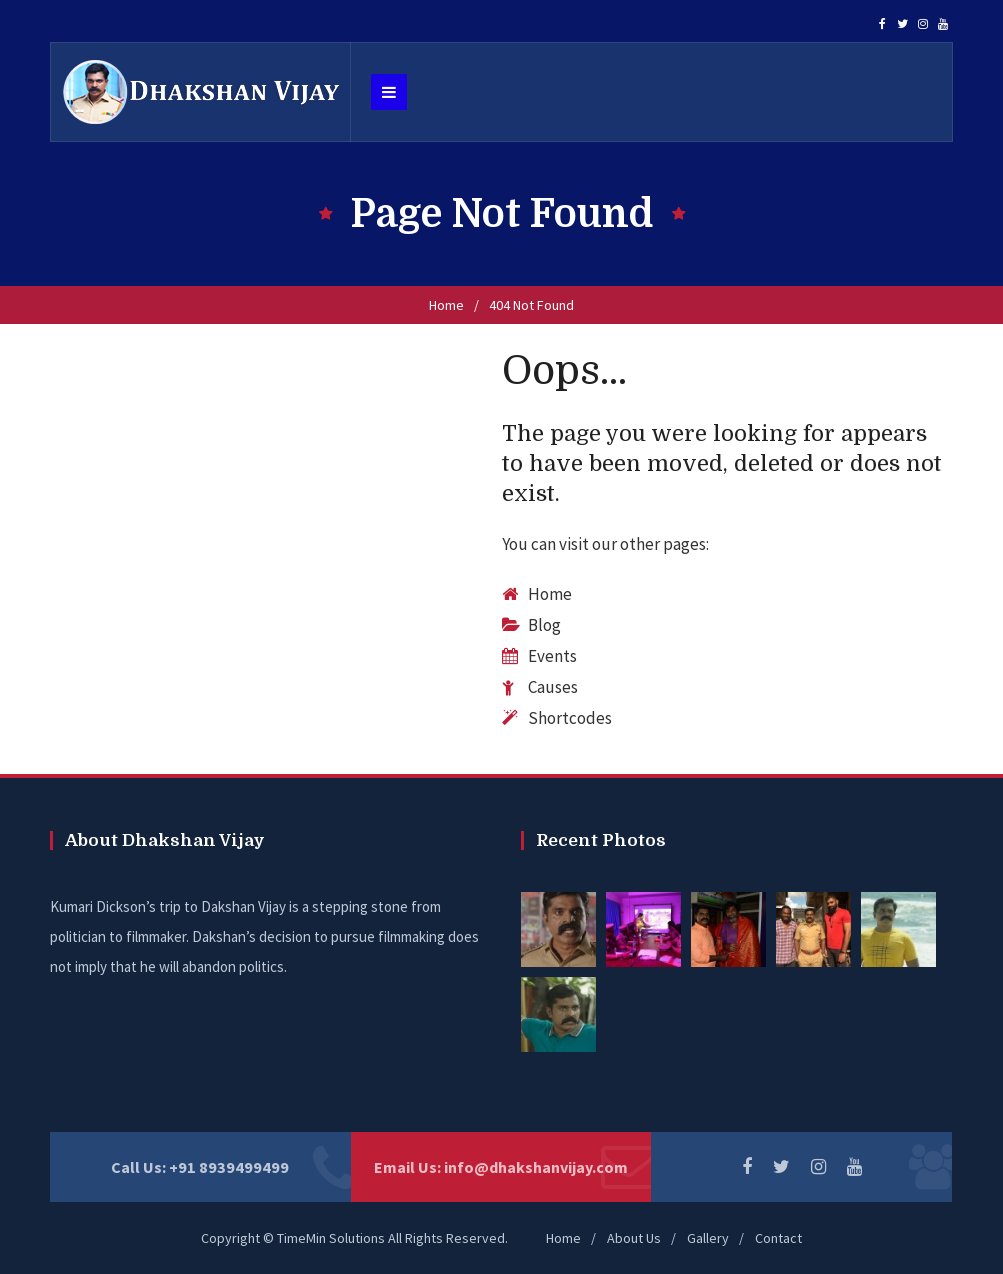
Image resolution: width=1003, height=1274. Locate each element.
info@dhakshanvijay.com (536, 1167)
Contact (778, 1238)
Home (446, 305)
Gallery (708, 1238)
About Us (634, 1238)
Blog (544, 625)
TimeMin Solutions (331, 1238)
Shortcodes (570, 718)
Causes (553, 687)
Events (552, 656)
